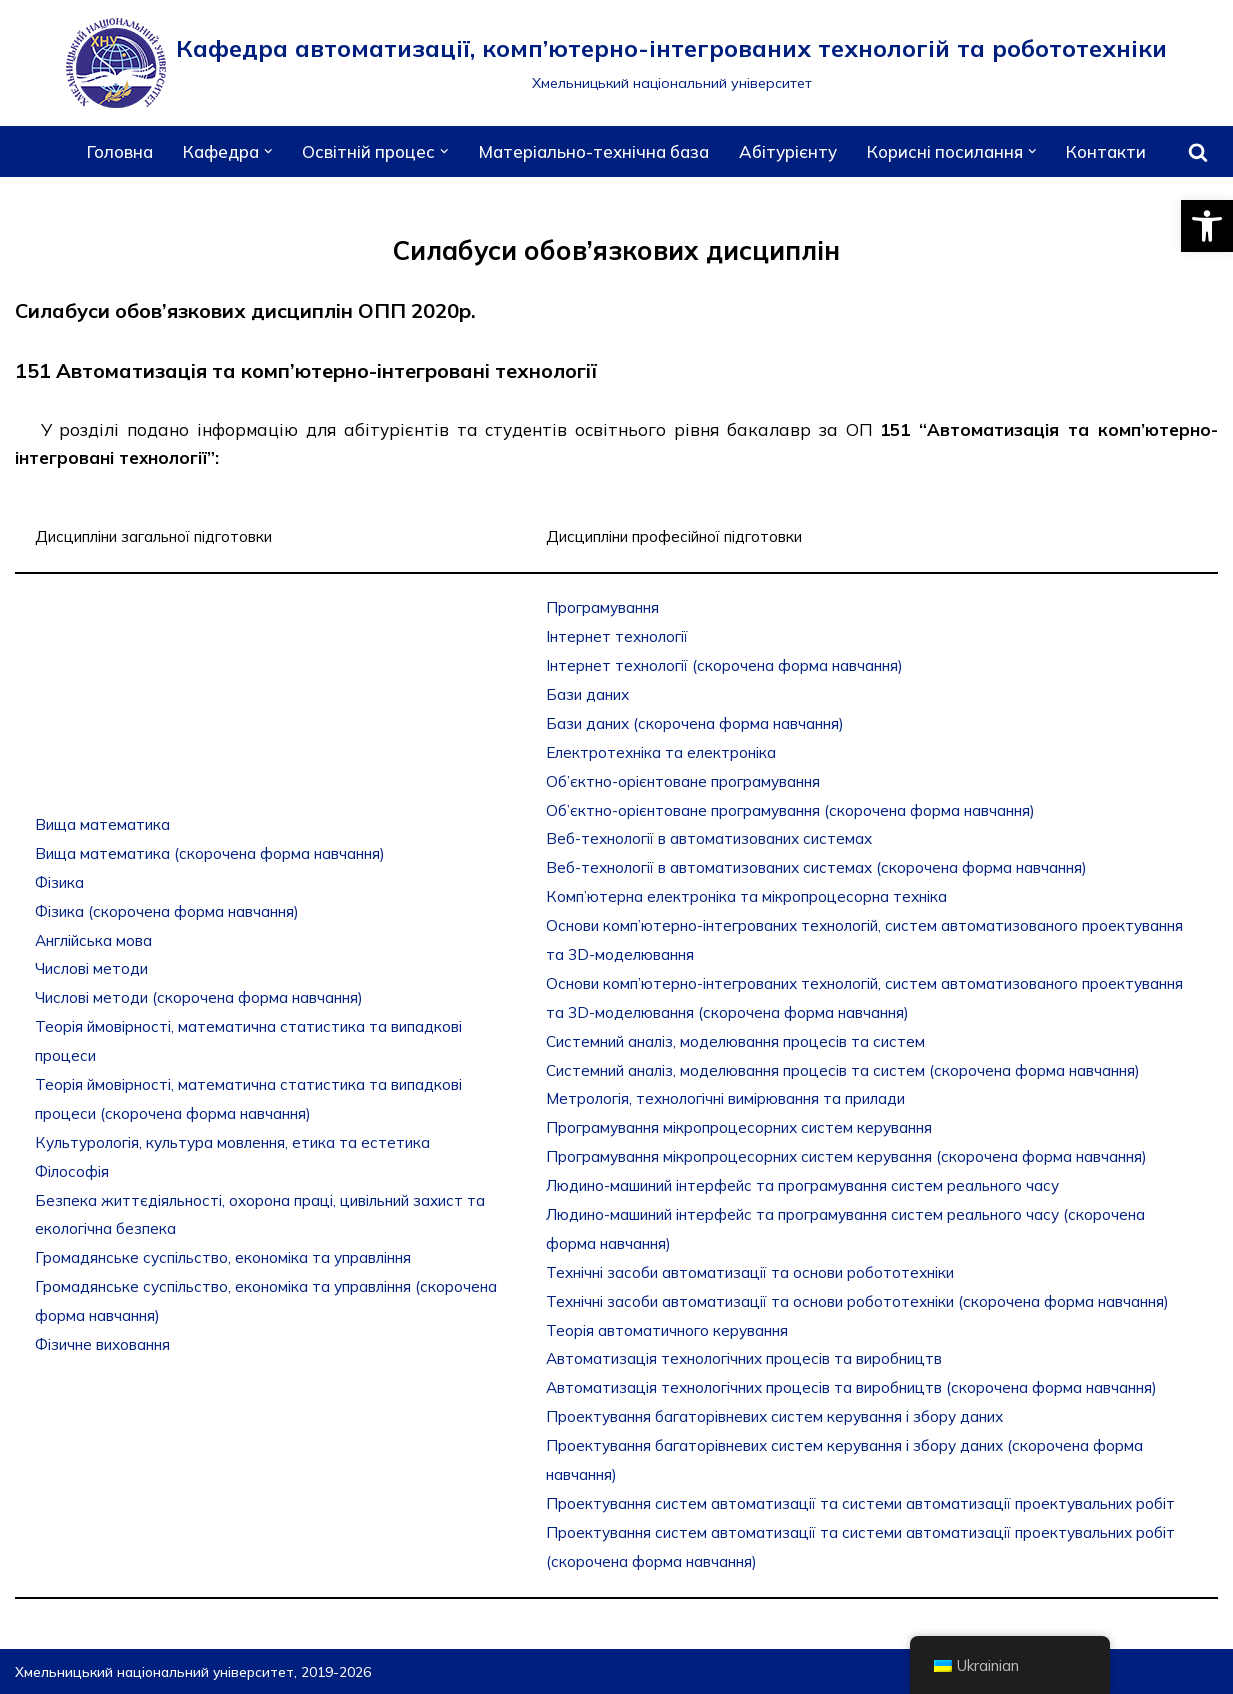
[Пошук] (1198, 152)
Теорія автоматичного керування (667, 1330)
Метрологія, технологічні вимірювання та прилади (725, 1098)
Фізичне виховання (102, 1344)
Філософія (72, 1171)
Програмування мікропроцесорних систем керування (739, 1127)
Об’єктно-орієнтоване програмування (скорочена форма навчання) (790, 810)
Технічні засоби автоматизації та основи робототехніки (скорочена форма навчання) (857, 1301)
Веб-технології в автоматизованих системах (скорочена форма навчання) (816, 867)
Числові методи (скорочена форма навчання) (199, 997)
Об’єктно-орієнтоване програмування (683, 781)
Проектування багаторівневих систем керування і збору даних (774, 1416)
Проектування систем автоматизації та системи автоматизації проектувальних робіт (860, 1503)
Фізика (59, 882)
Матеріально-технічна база (594, 151)
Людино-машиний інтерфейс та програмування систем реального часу (802, 1185)
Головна (120, 151)
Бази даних (587, 694)
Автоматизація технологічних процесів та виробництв (744, 1358)
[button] (1207, 226)
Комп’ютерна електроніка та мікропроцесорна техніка (746, 896)
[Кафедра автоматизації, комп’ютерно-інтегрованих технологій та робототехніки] (616, 63)
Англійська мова (93, 940)
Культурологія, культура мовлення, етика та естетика (232, 1142)
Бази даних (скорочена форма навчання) (695, 723)
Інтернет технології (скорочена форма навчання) (724, 665)
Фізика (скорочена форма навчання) (167, 911)
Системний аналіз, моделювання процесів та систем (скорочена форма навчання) (843, 1070)
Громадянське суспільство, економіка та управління (223, 1257)
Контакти (1106, 151)
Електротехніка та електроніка (661, 752)
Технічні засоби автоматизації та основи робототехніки (750, 1272)
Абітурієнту (788, 151)
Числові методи (91, 968)
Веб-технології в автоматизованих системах (709, 838)
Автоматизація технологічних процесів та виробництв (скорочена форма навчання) (851, 1387)
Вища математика (102, 824)
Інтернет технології (617, 636)
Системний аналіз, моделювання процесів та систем (735, 1041)
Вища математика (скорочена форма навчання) (210, 853)
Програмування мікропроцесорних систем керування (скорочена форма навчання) (846, 1156)
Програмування (602, 607)
